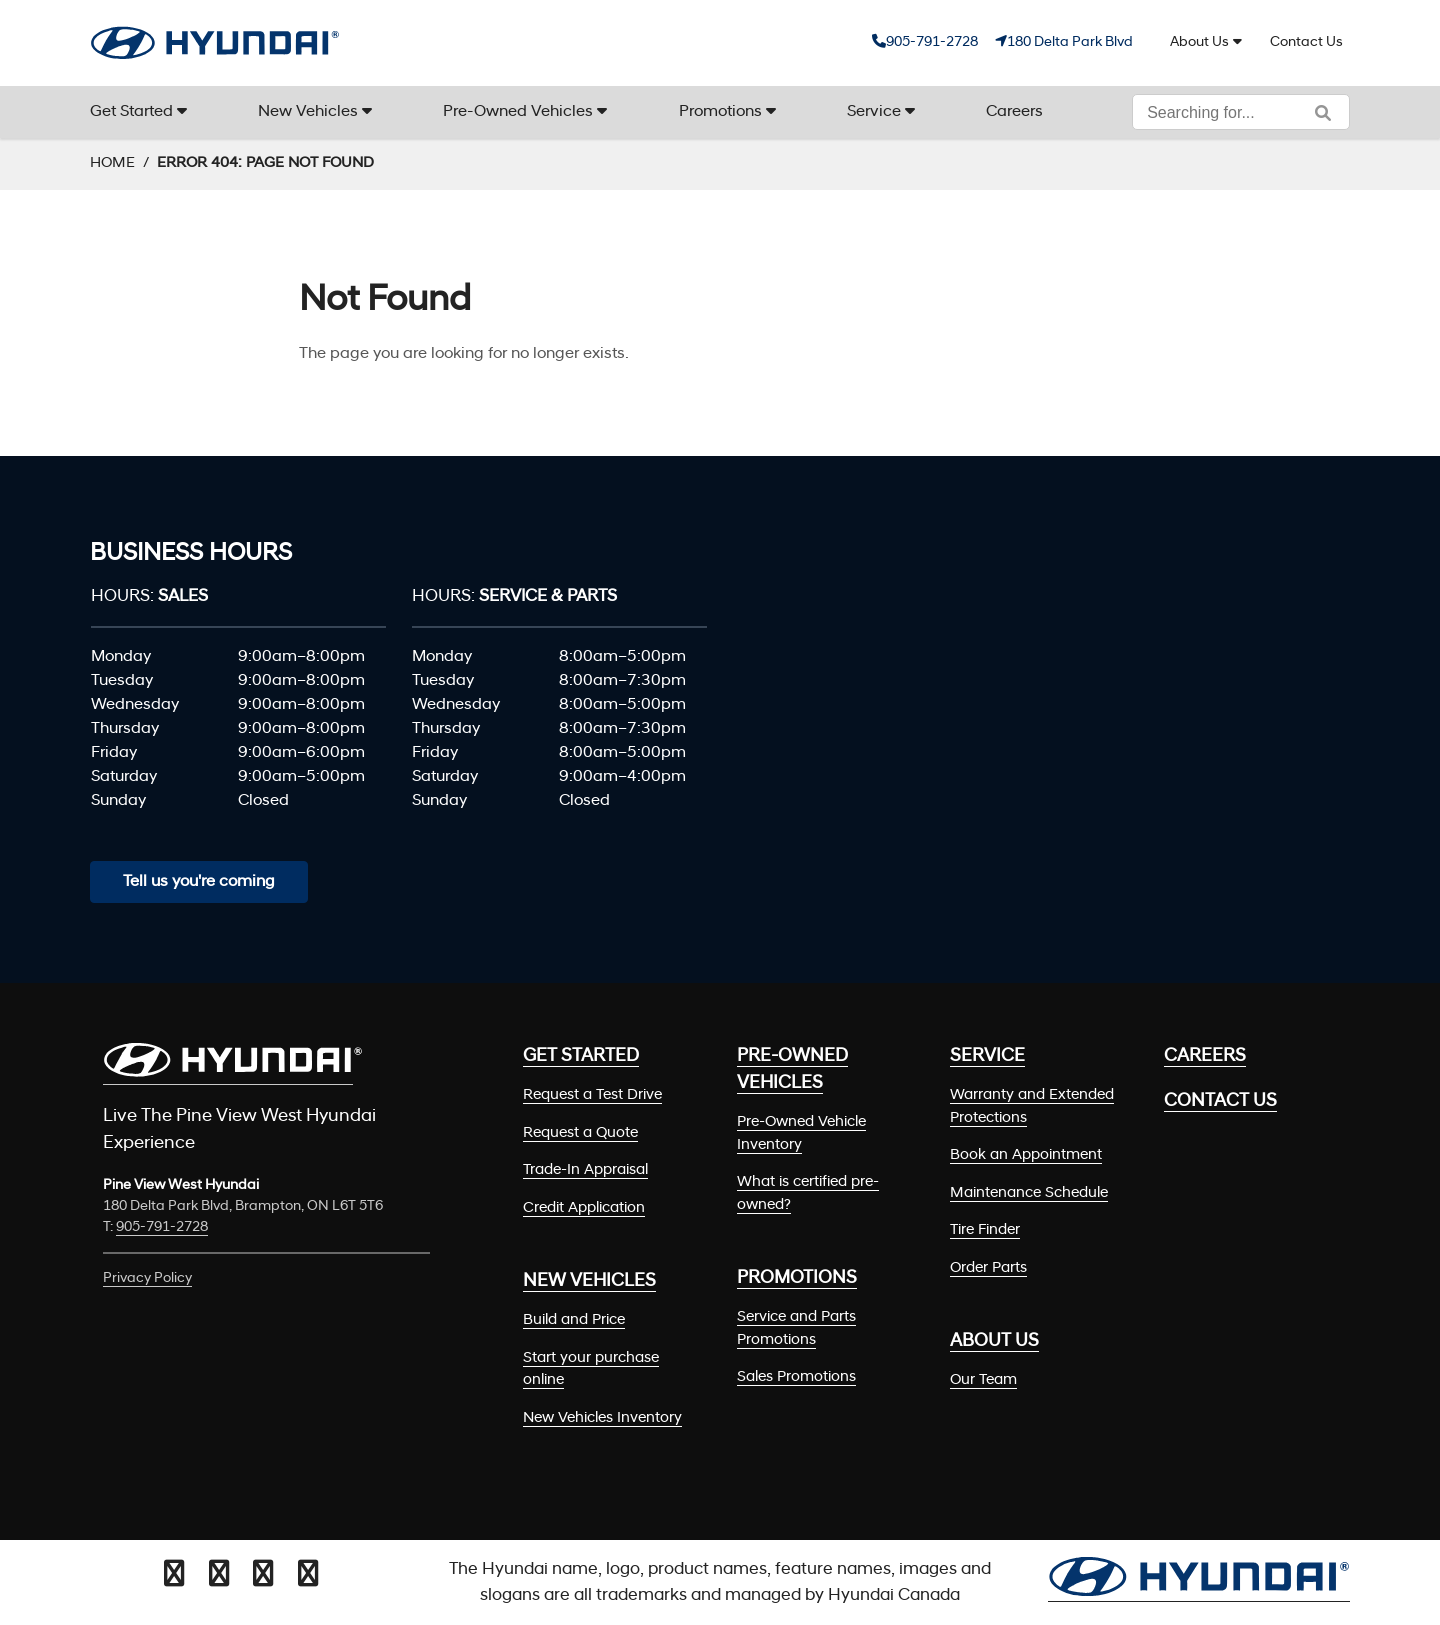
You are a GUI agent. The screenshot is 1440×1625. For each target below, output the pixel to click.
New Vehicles (308, 112)
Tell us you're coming (199, 882)
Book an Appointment (1026, 1155)
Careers (1014, 112)
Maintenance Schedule (1029, 1193)
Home (112, 163)
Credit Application (584, 1208)
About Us (1199, 42)
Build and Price (574, 1320)
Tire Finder (985, 1230)
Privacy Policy (147, 1278)
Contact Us (1306, 42)
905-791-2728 (932, 42)
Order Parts (988, 1268)
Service (874, 112)
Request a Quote (580, 1133)
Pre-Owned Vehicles (518, 112)
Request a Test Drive (592, 1095)
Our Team (983, 1380)
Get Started (131, 112)
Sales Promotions (796, 1377)
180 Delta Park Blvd (1070, 42)
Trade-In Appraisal (585, 1170)
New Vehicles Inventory (602, 1418)
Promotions (720, 112)
